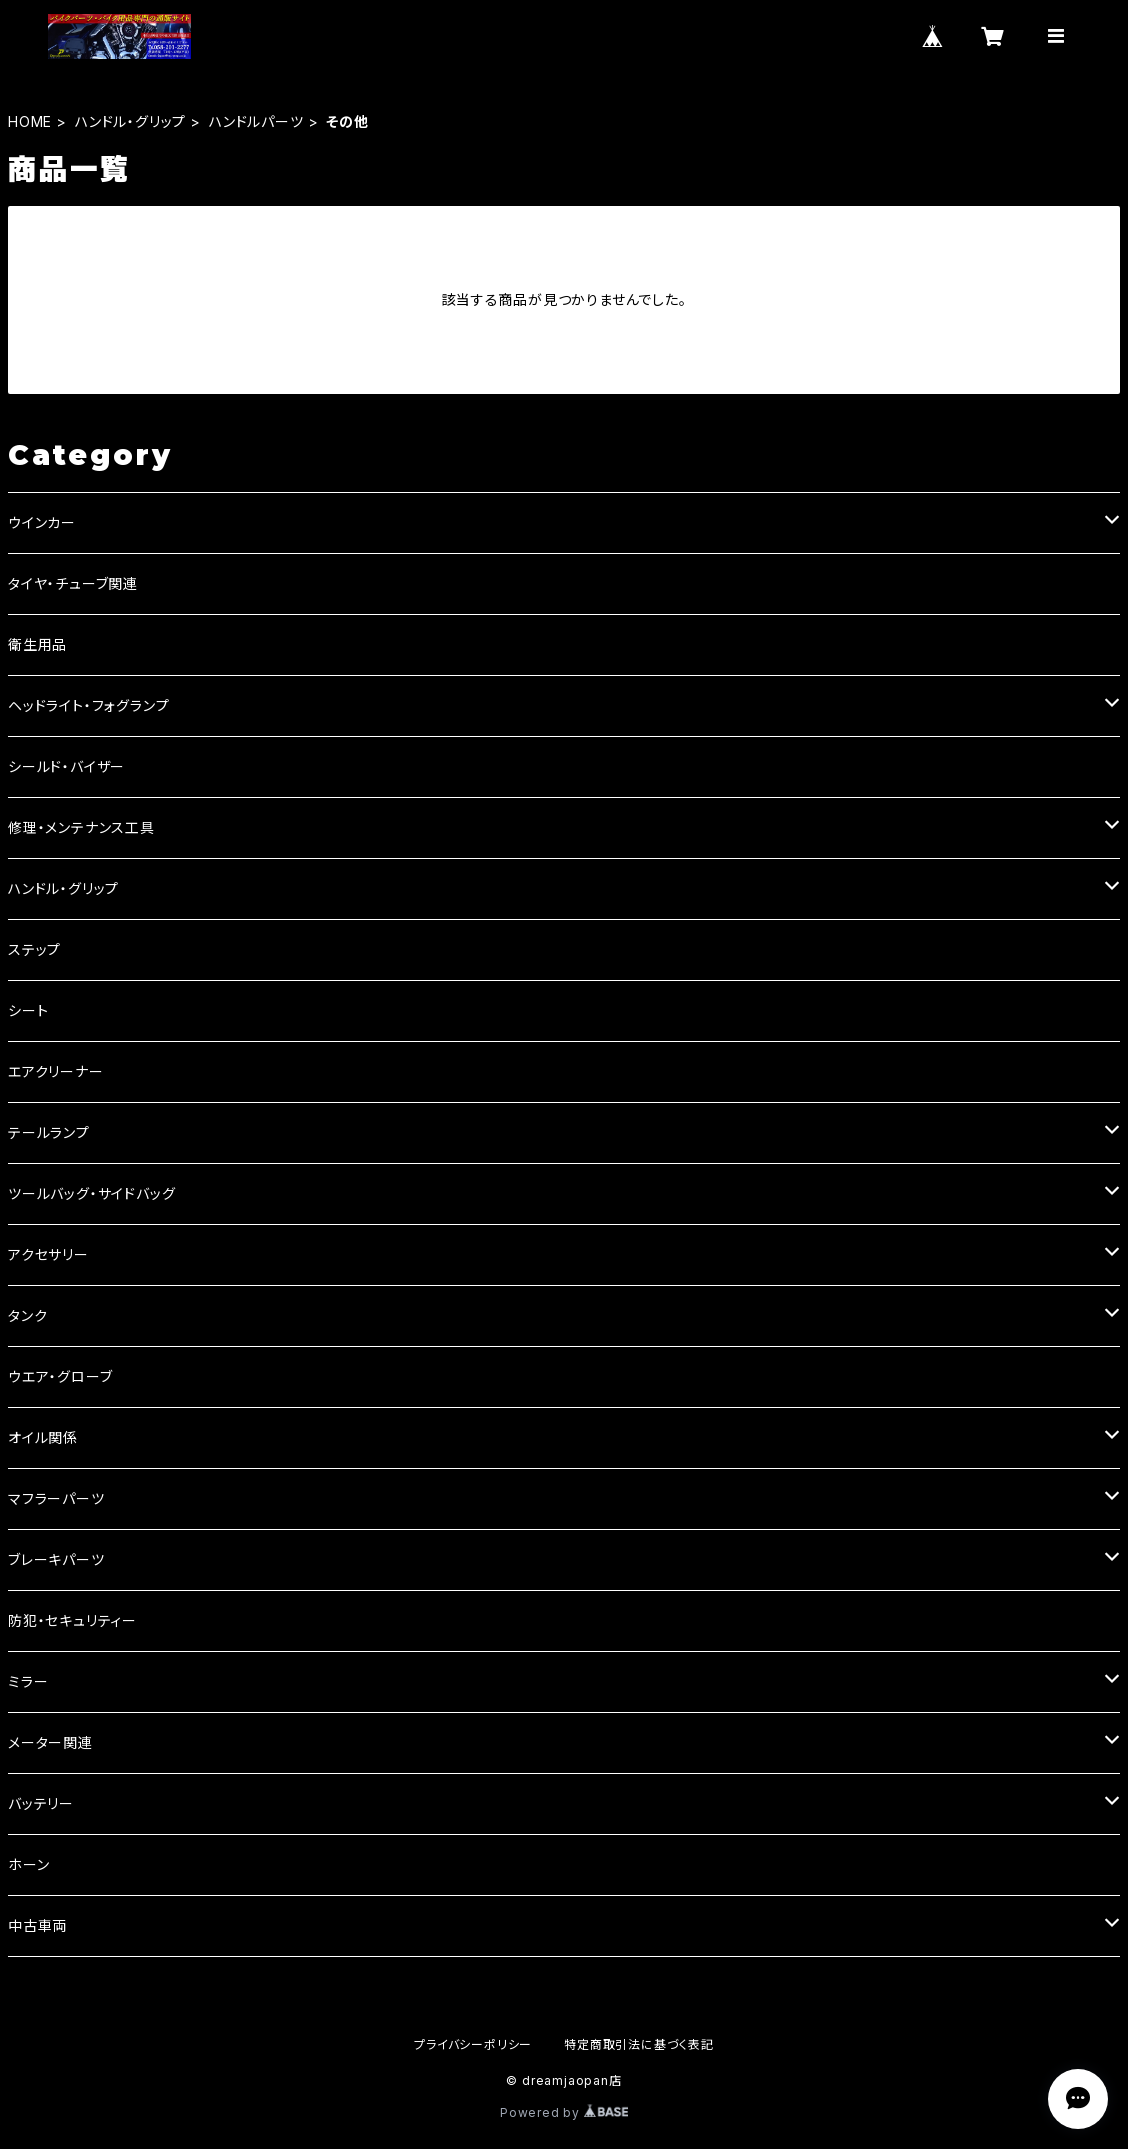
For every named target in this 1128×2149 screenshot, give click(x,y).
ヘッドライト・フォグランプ (88, 705)
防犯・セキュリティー (72, 1620)
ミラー (28, 1681)
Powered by (564, 2112)
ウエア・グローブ (60, 1376)
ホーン (28, 1864)
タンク (27, 1315)
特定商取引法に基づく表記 (639, 2044)
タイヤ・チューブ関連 (73, 583)
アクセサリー (48, 1254)
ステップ (34, 949)
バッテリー (41, 1803)
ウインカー (42, 522)
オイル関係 (43, 1437)
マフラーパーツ (56, 1498)
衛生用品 (37, 644)
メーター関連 (50, 1742)
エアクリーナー (56, 1071)
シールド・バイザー (66, 766)
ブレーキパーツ (56, 1559)
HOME (30, 121)
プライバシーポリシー (473, 2044)
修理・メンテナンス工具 (81, 827)
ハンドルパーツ (256, 121)
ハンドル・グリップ (130, 121)
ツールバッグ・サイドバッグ (91, 1193)
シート (28, 1010)
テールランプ (49, 1132)
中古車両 (37, 1925)
